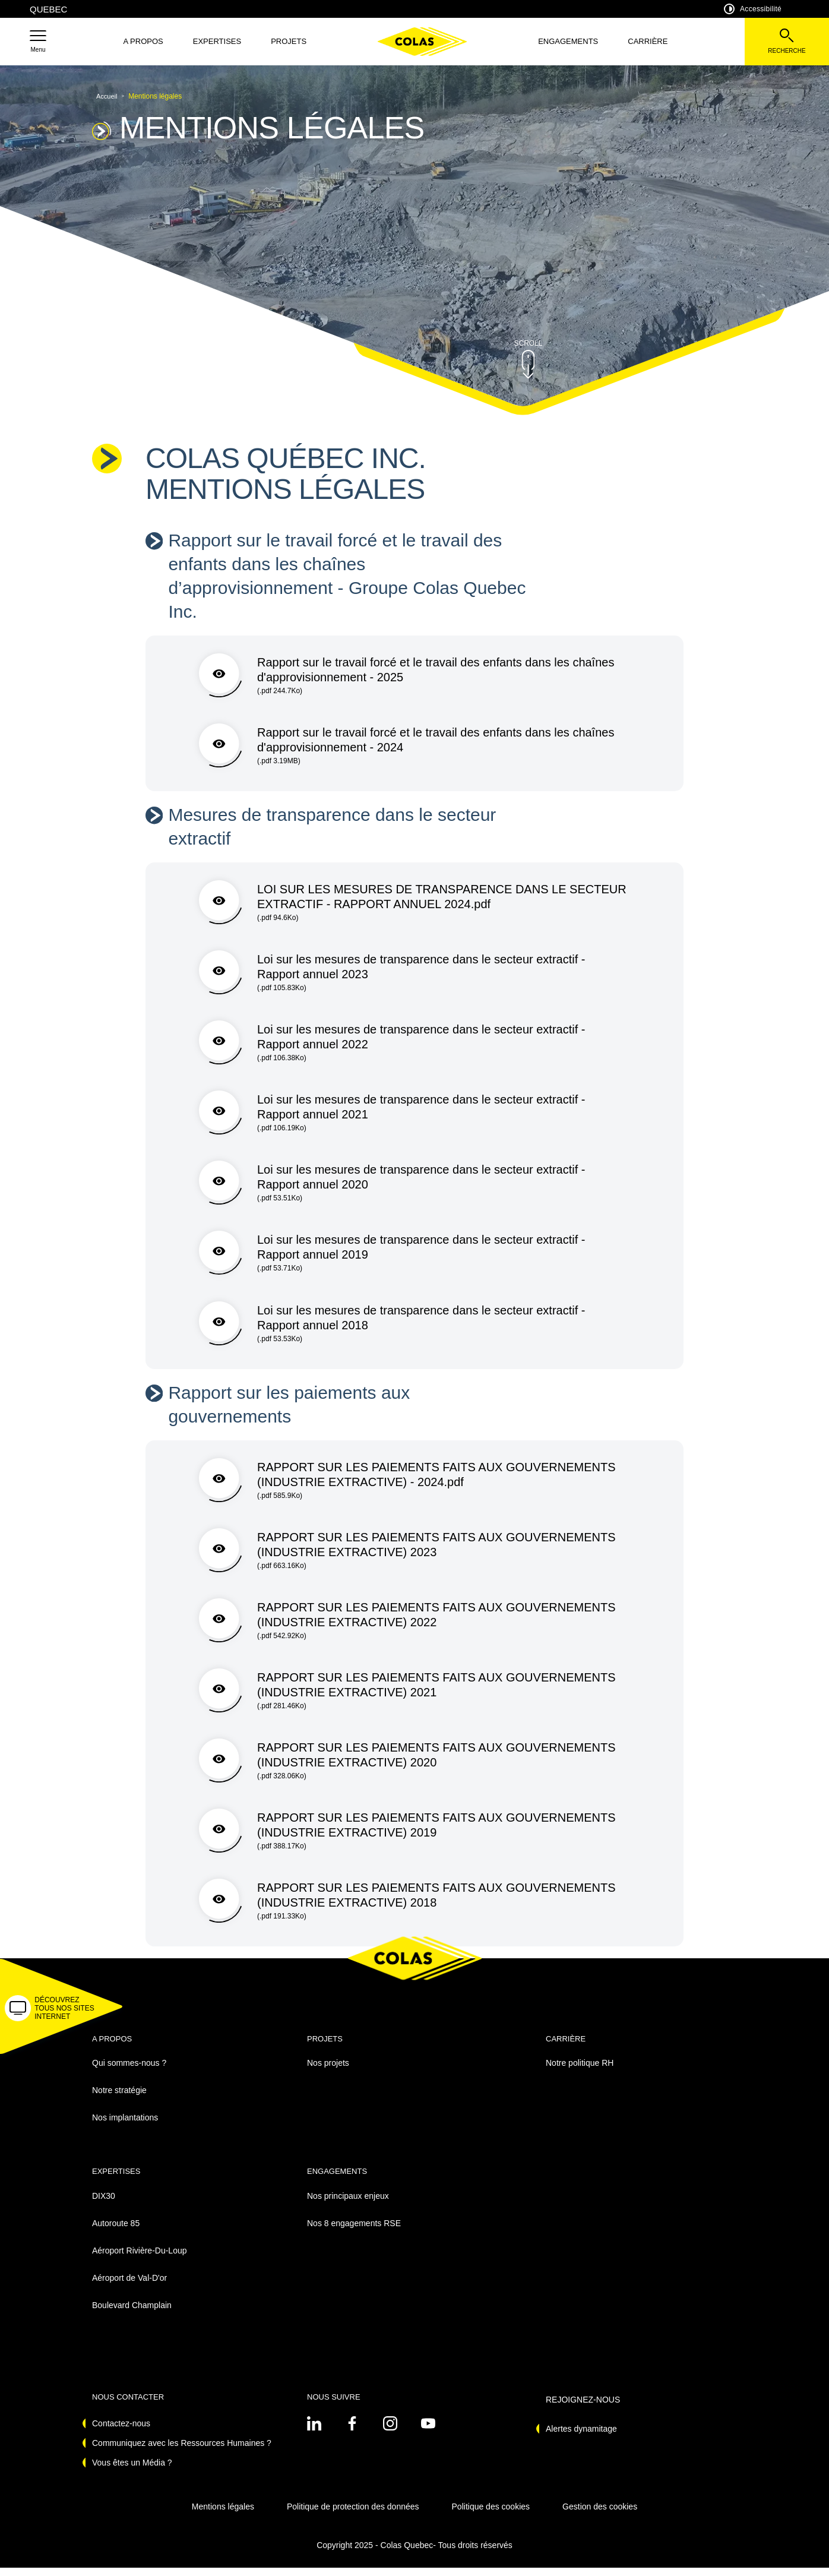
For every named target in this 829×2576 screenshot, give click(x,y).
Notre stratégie (119, 2098)
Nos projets (328, 2071)
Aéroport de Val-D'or (129, 2285)
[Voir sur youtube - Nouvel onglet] (428, 2432)
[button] (38, 41)
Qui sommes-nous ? (129, 2071)
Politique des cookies (491, 2515)
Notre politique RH (579, 2071)
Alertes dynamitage (581, 2437)
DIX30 (103, 2203)
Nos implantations (125, 2126)
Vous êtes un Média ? (132, 2471)
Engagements (568, 41)
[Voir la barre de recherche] (787, 41)
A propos (143, 41)
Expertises (217, 41)
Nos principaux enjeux (348, 2203)
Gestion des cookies (599, 2515)
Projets (288, 41)
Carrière (647, 41)
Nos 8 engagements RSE (354, 2231)
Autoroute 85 (116, 2231)
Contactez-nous (121, 2431)
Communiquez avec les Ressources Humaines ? (181, 2451)
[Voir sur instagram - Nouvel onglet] (390, 2432)
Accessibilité (752, 9)
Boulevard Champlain (132, 2313)
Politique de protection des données (353, 2515)
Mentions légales (223, 2515)
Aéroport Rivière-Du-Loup (139, 2258)
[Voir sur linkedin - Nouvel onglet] (314, 2432)
